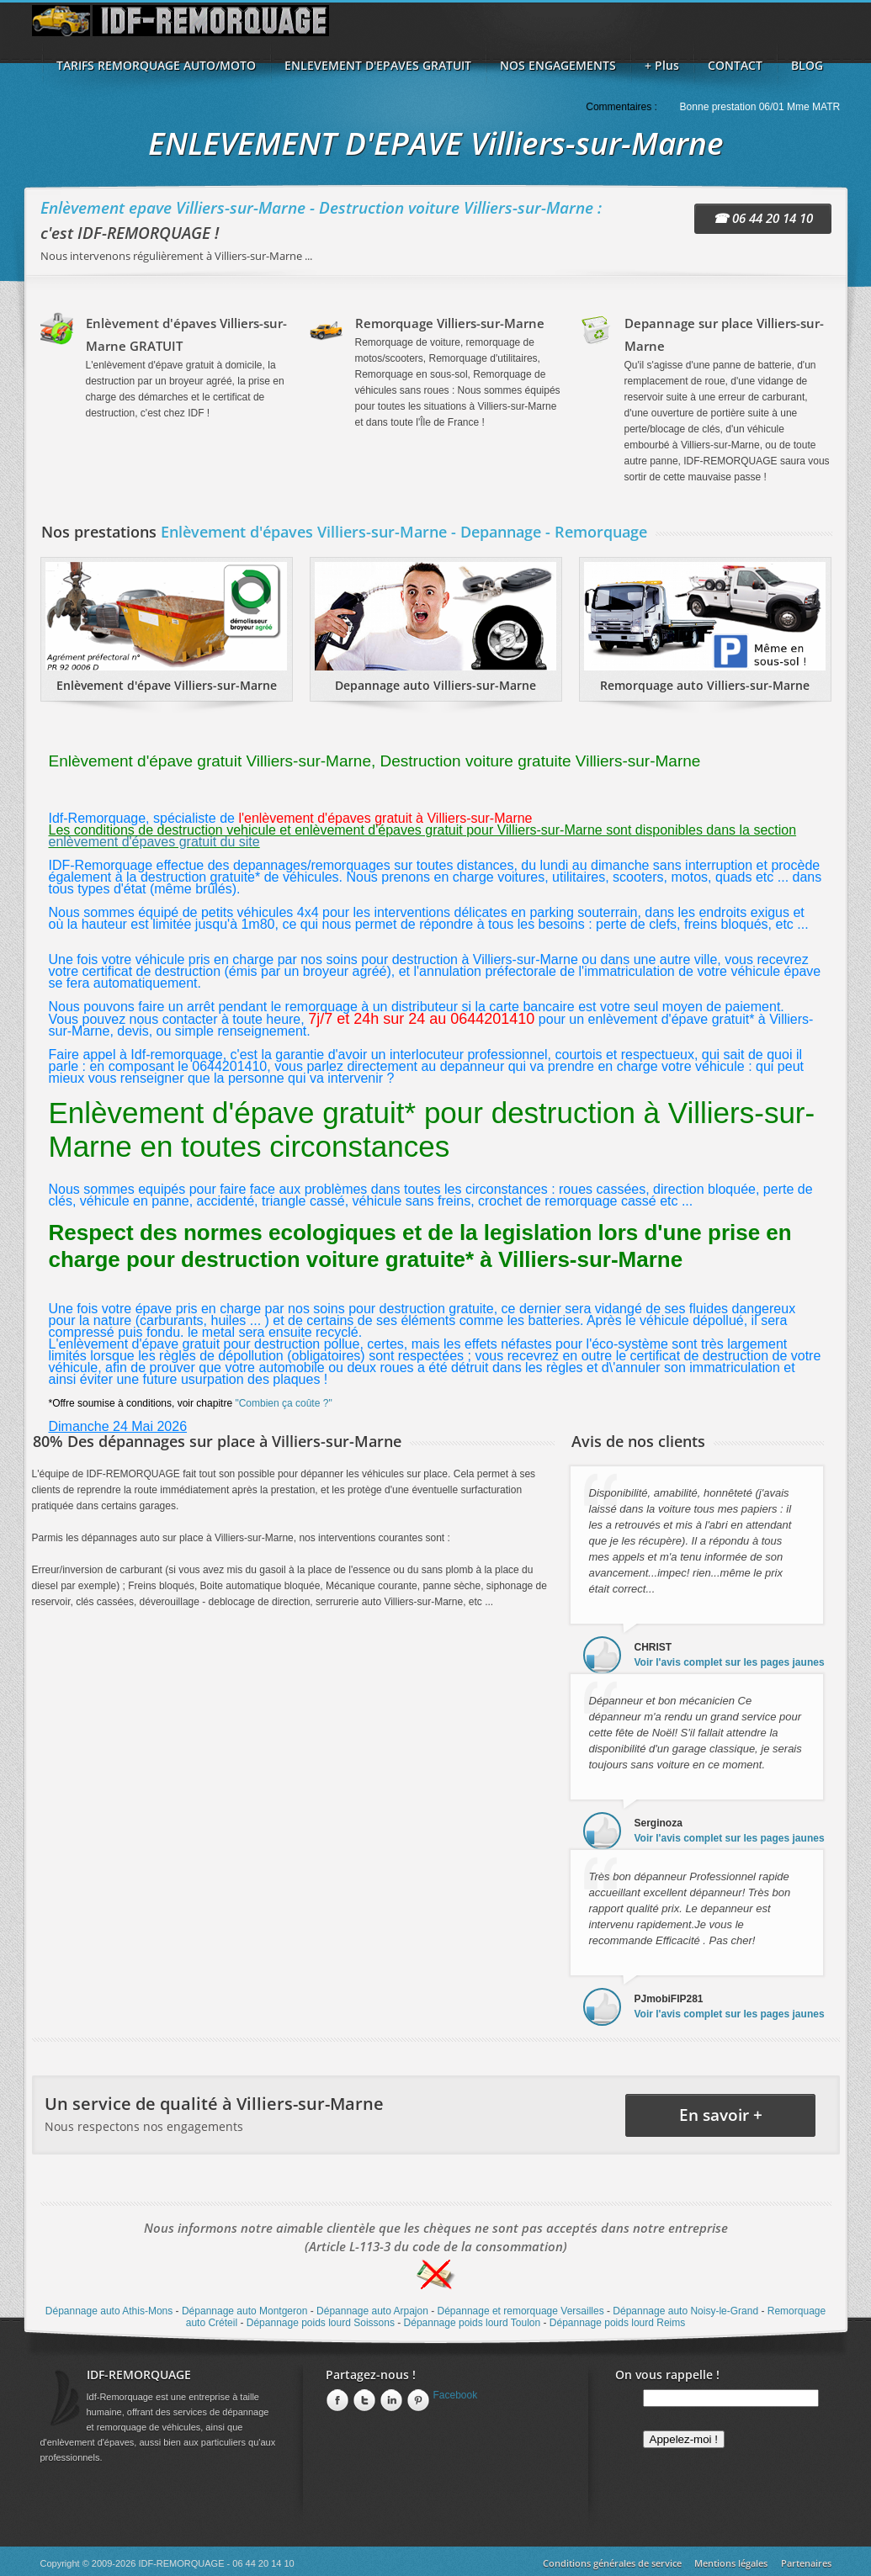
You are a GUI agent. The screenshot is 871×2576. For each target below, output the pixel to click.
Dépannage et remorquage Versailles (521, 2311)
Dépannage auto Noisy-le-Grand (685, 2311)
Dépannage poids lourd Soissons (321, 2323)
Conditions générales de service (612, 2563)
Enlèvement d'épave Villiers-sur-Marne (166, 685)
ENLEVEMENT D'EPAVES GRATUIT (377, 65)
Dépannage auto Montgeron (244, 2311)
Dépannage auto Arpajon (372, 2311)
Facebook (455, 2395)
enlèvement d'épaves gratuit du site (154, 842)
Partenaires (806, 2563)
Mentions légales (730, 2563)
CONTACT (735, 65)
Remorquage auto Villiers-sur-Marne (705, 685)
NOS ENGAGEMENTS (558, 65)
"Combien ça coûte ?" (283, 1403)
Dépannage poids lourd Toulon (472, 2323)
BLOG (807, 65)
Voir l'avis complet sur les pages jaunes (730, 1662)
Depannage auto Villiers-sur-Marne (435, 685)
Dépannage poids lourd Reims (617, 2323)
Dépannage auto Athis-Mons (109, 2311)
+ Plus (662, 65)
